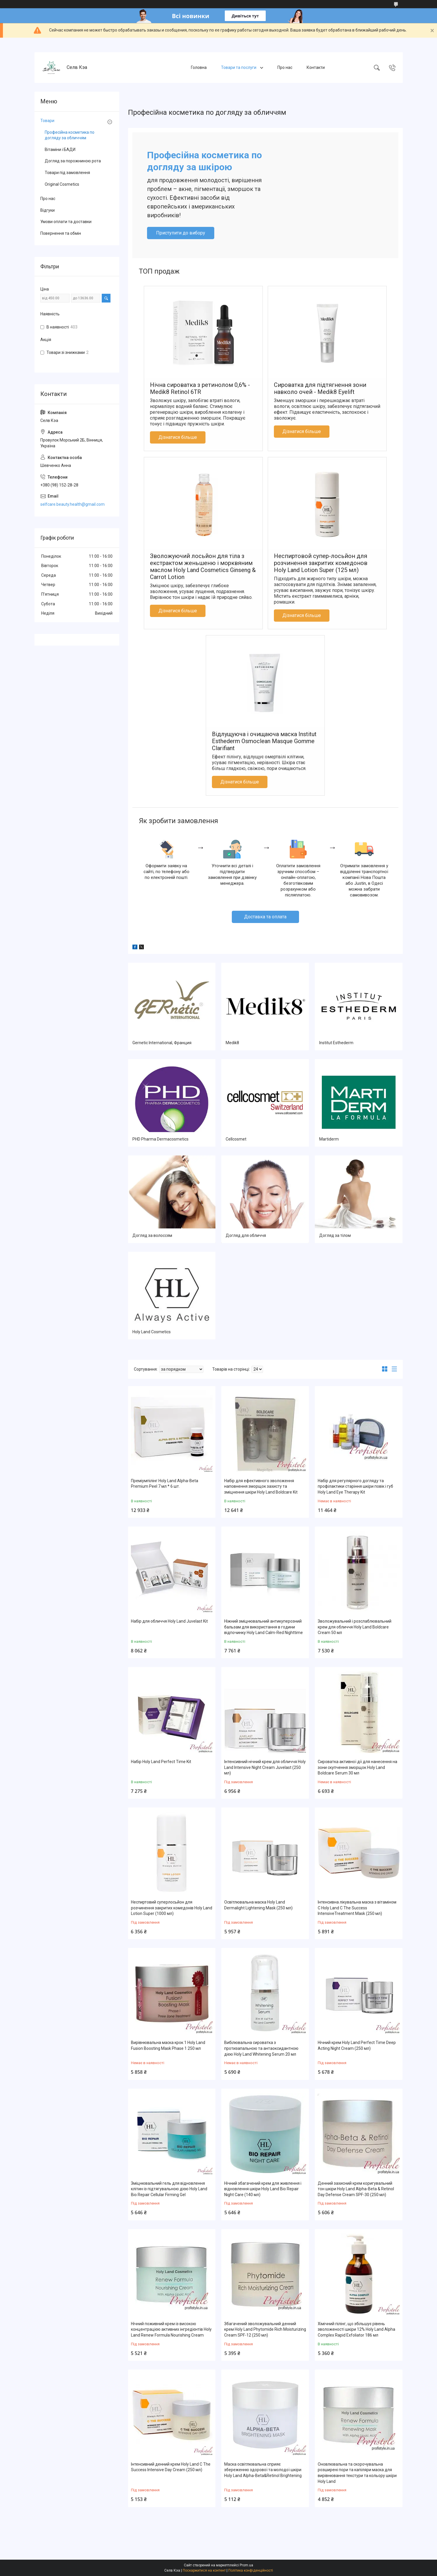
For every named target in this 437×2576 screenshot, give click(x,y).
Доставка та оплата (265, 916)
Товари (47, 120)
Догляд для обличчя (246, 1235)
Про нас (284, 67)
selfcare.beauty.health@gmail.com (72, 504)
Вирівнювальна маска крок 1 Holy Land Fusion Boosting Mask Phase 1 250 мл (168, 2045)
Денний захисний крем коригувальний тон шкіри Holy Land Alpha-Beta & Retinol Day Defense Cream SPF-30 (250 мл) (356, 2189)
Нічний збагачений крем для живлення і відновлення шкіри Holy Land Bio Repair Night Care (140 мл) (262, 2189)
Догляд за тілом (335, 1235)
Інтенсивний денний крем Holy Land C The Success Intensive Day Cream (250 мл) (170, 2467)
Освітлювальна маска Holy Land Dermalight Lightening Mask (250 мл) (258, 1905)
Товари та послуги (239, 67)
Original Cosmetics (62, 184)
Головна (199, 67)
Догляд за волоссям (152, 1235)
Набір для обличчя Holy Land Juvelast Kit (169, 1621)
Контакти (316, 67)
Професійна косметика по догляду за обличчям (69, 135)
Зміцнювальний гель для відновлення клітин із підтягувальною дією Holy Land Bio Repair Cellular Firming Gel (169, 2189)
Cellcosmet (236, 1139)
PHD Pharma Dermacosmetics (160, 1139)
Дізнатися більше (177, 437)
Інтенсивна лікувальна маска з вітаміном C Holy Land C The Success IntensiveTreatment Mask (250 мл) (357, 1908)
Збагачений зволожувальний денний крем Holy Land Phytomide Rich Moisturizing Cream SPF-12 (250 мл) (265, 2329)
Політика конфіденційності (250, 2570)
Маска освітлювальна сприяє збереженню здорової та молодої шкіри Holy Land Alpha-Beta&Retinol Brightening (263, 2470)
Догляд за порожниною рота (73, 161)
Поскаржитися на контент (204, 2570)
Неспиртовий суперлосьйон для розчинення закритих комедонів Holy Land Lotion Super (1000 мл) (171, 1908)
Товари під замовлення (67, 172)
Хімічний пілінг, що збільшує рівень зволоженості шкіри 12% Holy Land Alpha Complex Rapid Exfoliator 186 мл (356, 2329)
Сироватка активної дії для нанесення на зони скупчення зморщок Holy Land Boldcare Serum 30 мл (357, 1767)
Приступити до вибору (180, 233)
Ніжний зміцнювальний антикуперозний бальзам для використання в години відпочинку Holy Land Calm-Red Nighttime (263, 1627)
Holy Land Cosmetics (151, 1331)
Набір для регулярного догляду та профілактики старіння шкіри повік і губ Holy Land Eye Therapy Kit (355, 1486)
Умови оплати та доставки (65, 221)
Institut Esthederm (336, 1042)
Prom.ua (246, 2565)
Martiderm (329, 1139)
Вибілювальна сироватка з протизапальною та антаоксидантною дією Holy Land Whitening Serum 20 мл (261, 2048)
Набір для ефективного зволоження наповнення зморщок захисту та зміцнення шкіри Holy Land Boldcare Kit (261, 1486)
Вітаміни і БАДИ (60, 149)
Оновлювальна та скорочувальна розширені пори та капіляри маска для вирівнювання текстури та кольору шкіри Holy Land (357, 2473)
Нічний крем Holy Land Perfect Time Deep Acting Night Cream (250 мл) (357, 2045)
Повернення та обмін (60, 233)
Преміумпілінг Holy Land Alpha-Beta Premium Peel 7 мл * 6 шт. (164, 1483)
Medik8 (232, 1042)
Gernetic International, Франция (161, 1042)
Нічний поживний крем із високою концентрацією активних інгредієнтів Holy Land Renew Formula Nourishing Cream (171, 2329)
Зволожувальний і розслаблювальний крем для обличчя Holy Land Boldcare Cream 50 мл (354, 1627)
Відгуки (47, 210)
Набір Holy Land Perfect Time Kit (161, 1761)
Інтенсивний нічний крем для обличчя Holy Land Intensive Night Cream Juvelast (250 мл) (265, 1767)
